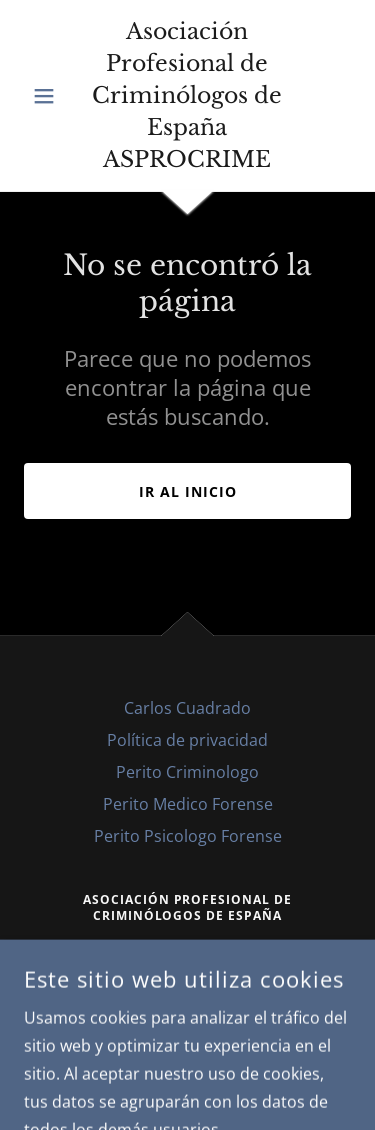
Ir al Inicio (188, 491)
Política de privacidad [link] (187, 740)
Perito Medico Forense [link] (188, 804)
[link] (187, 95)
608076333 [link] (187, 944)
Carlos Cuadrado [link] (187, 708)
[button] (48, 96)
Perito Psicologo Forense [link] (188, 836)
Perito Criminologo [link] (187, 772)
